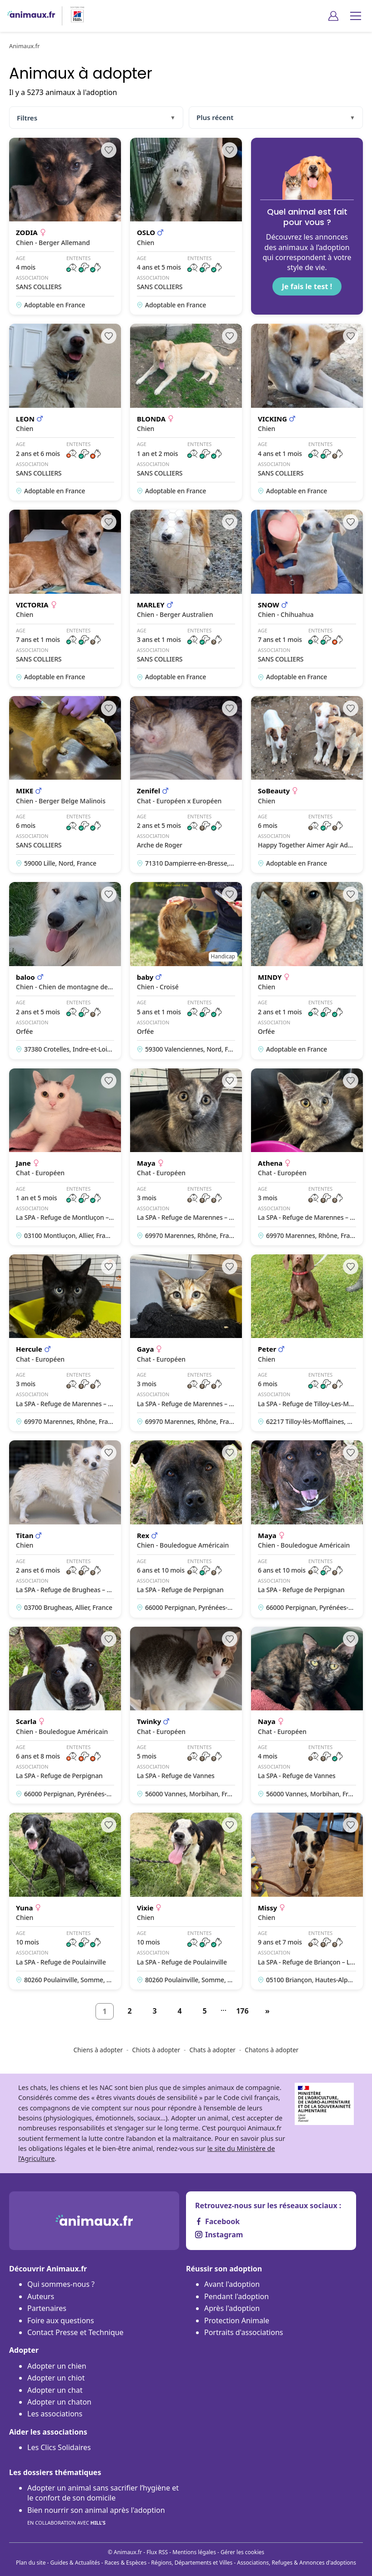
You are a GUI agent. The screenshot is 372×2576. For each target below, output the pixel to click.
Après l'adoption (232, 2308)
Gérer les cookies (242, 2552)
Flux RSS (157, 2552)
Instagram (219, 2235)
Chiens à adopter (98, 2049)
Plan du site (31, 2562)
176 (242, 2011)
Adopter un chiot (56, 2378)
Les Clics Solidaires (59, 2447)
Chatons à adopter (271, 2049)
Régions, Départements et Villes (191, 2562)
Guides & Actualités (75, 2562)
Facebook (217, 2221)
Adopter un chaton (59, 2402)
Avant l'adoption (232, 2284)
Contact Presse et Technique (75, 2332)
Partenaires (46, 2308)
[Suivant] (267, 2011)
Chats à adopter (212, 2049)
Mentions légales (194, 2552)
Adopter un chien (56, 2366)
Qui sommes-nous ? (61, 2284)
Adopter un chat (54, 2390)
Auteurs (40, 2296)
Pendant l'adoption (236, 2296)
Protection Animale (236, 2320)
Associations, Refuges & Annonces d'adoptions (296, 2562)
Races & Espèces (125, 2562)
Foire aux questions (60, 2320)
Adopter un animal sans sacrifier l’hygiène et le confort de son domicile (103, 2493)
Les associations (54, 2414)
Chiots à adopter (156, 2049)
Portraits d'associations (243, 2332)
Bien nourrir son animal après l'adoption (96, 2516)
